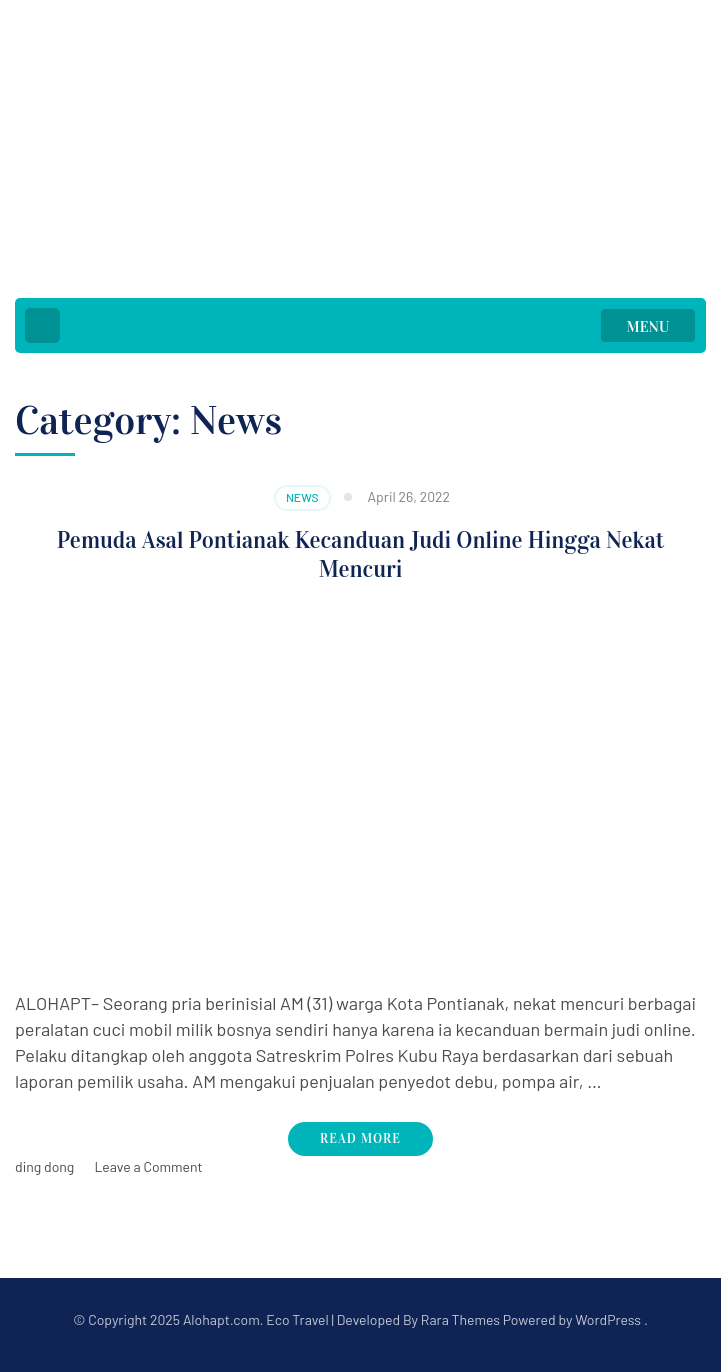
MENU (648, 327)
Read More (360, 1139)
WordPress (608, 1319)
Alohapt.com (221, 1319)
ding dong (44, 1166)
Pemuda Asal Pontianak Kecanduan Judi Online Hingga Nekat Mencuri (361, 554)
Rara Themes (460, 1319)
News (302, 497)
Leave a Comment (148, 1166)
